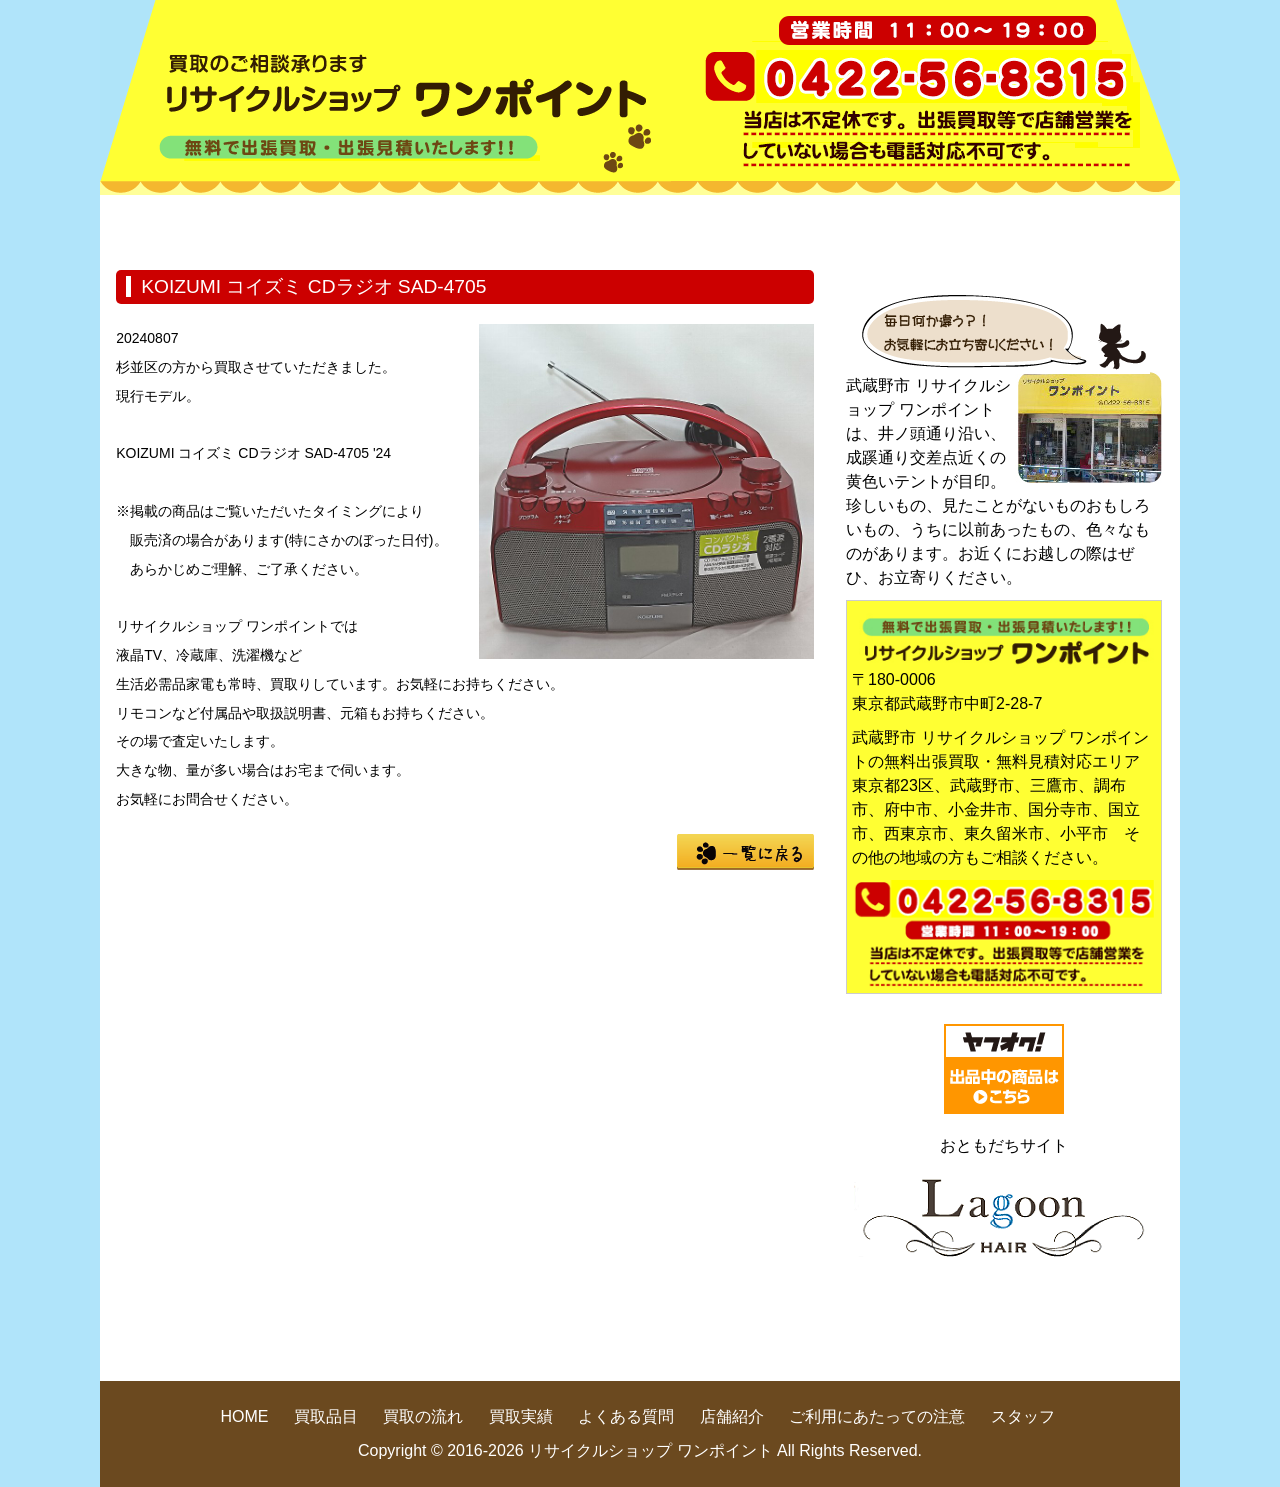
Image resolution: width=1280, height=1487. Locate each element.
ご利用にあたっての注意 (877, 1416)
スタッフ (1023, 1416)
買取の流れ (550, 224)
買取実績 (730, 224)
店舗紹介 (1090, 224)
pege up (1031, 1343)
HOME (190, 224)
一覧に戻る (745, 852)
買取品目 (370, 224)
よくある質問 (910, 224)
